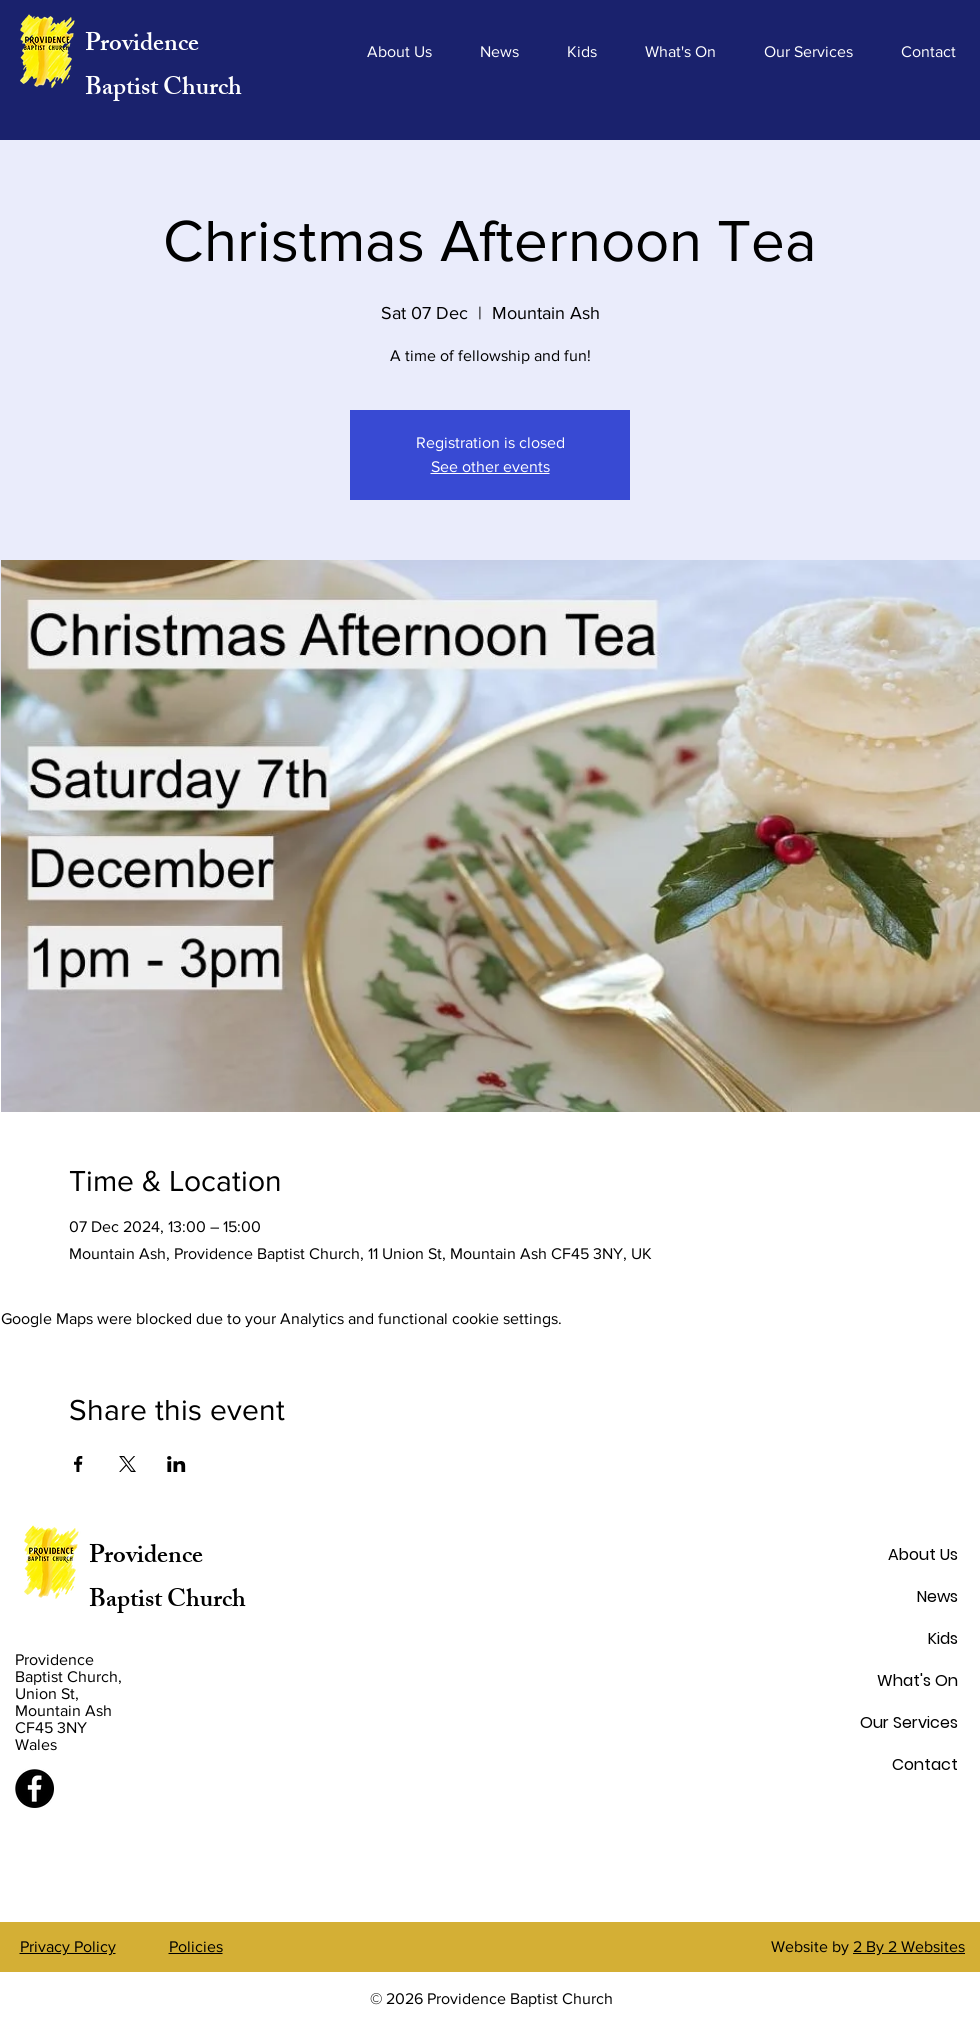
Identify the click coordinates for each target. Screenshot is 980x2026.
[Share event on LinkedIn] (176, 1464)
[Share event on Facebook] (78, 1464)
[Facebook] (34, 1788)
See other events (490, 466)
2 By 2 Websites (909, 1946)
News (937, 1596)
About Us (923, 1554)
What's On (917, 1680)
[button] (399, 52)
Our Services (909, 1722)
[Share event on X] (127, 1464)
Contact (925, 1764)
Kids (943, 1638)
